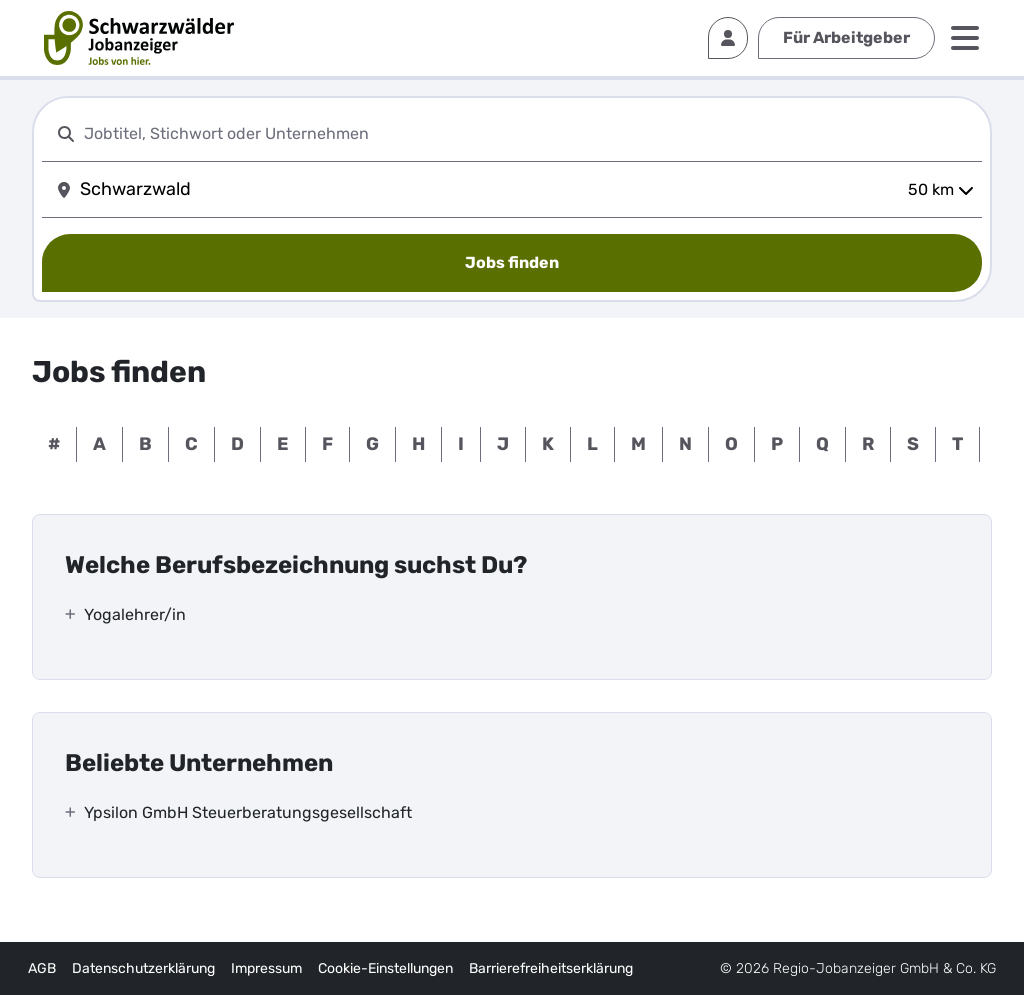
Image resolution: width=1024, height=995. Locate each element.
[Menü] (965, 38)
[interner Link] (139, 38)
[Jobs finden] (512, 263)
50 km (941, 189)
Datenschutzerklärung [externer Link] (143, 968)
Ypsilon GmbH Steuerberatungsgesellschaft (248, 812)
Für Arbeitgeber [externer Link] (846, 37)
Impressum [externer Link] (266, 968)
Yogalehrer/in (135, 614)
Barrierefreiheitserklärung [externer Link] (551, 968)
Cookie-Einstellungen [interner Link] (385, 968)
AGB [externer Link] (42, 968)
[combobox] (529, 133)
